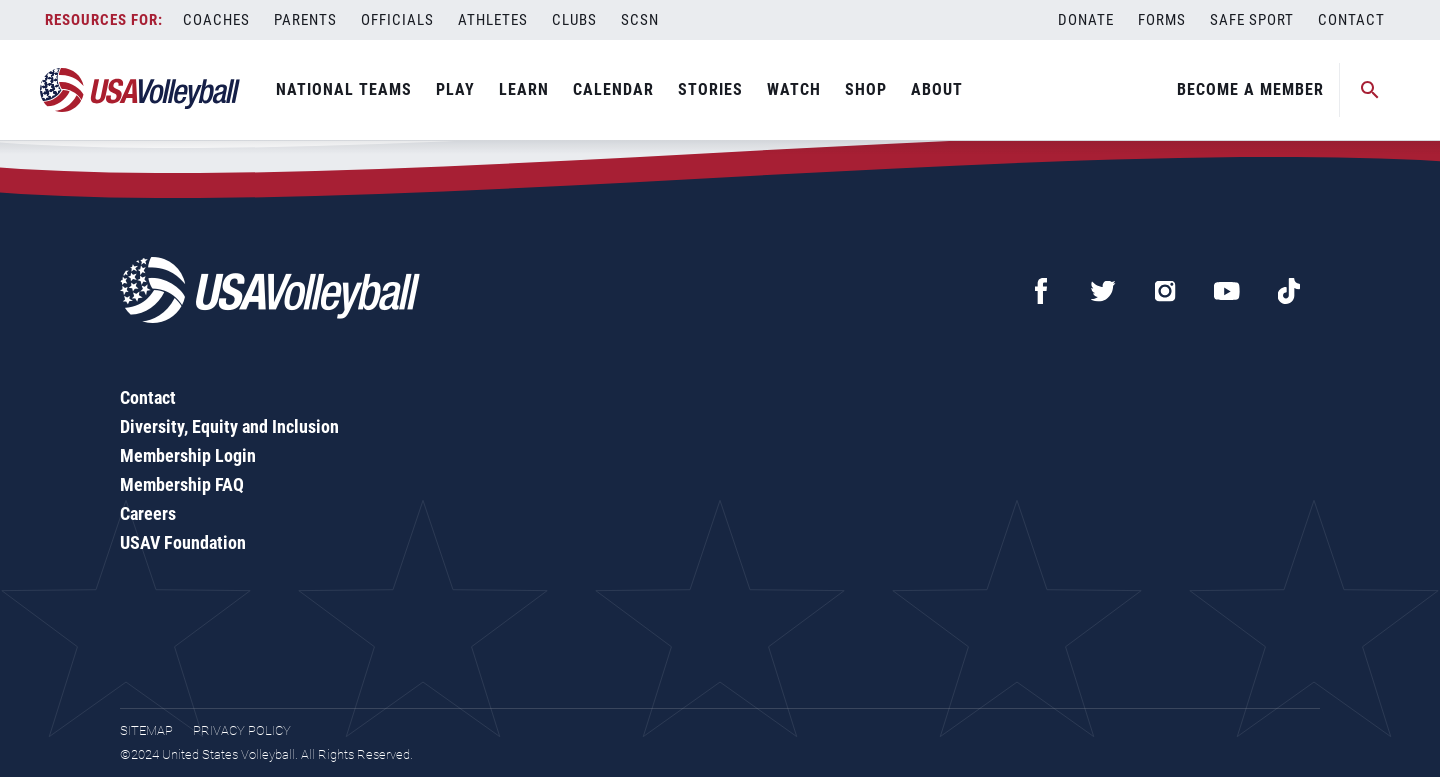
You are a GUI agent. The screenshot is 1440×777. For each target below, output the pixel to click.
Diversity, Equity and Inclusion (229, 426)
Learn (524, 89)
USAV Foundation (183, 542)
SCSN (640, 20)
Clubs (574, 20)
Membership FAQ (182, 484)
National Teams (344, 89)
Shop (866, 89)
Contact (1351, 20)
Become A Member (1250, 89)
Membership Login (188, 455)
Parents (305, 20)
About (937, 89)
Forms (1162, 20)
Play (455, 89)
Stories (710, 89)
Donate (1086, 20)
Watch (794, 89)
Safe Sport (1252, 20)
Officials (397, 20)
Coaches (216, 20)
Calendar (613, 89)
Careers (148, 513)
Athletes (493, 20)
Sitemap (146, 730)
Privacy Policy (242, 730)
